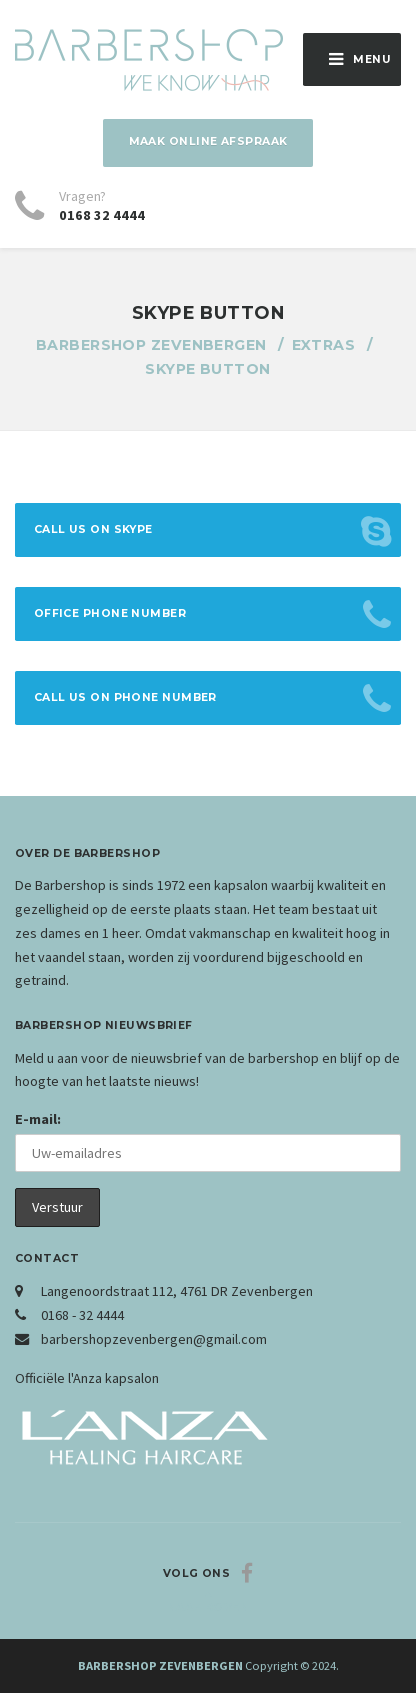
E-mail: (38, 1119)
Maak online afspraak (208, 141)
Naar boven (208, 1607)
